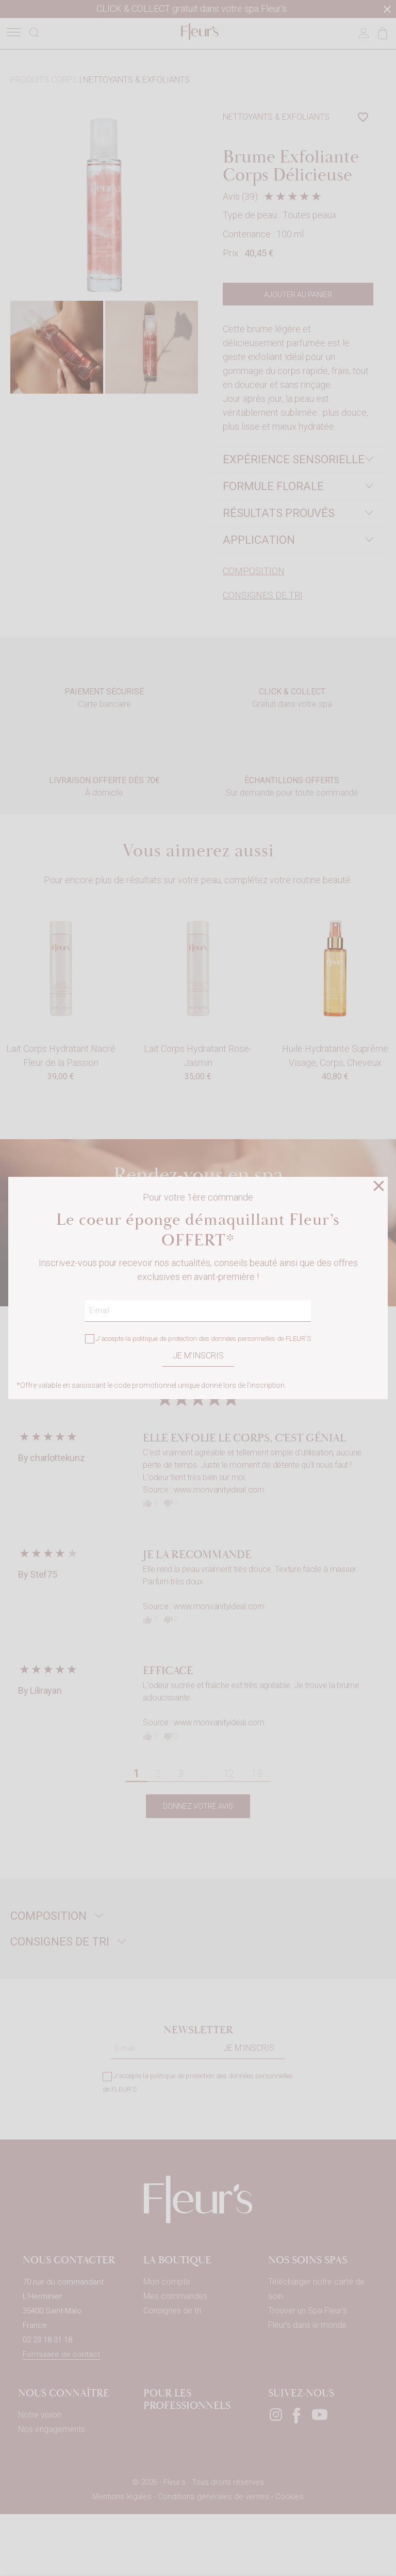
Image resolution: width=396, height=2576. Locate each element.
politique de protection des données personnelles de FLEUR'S (222, 1338)
